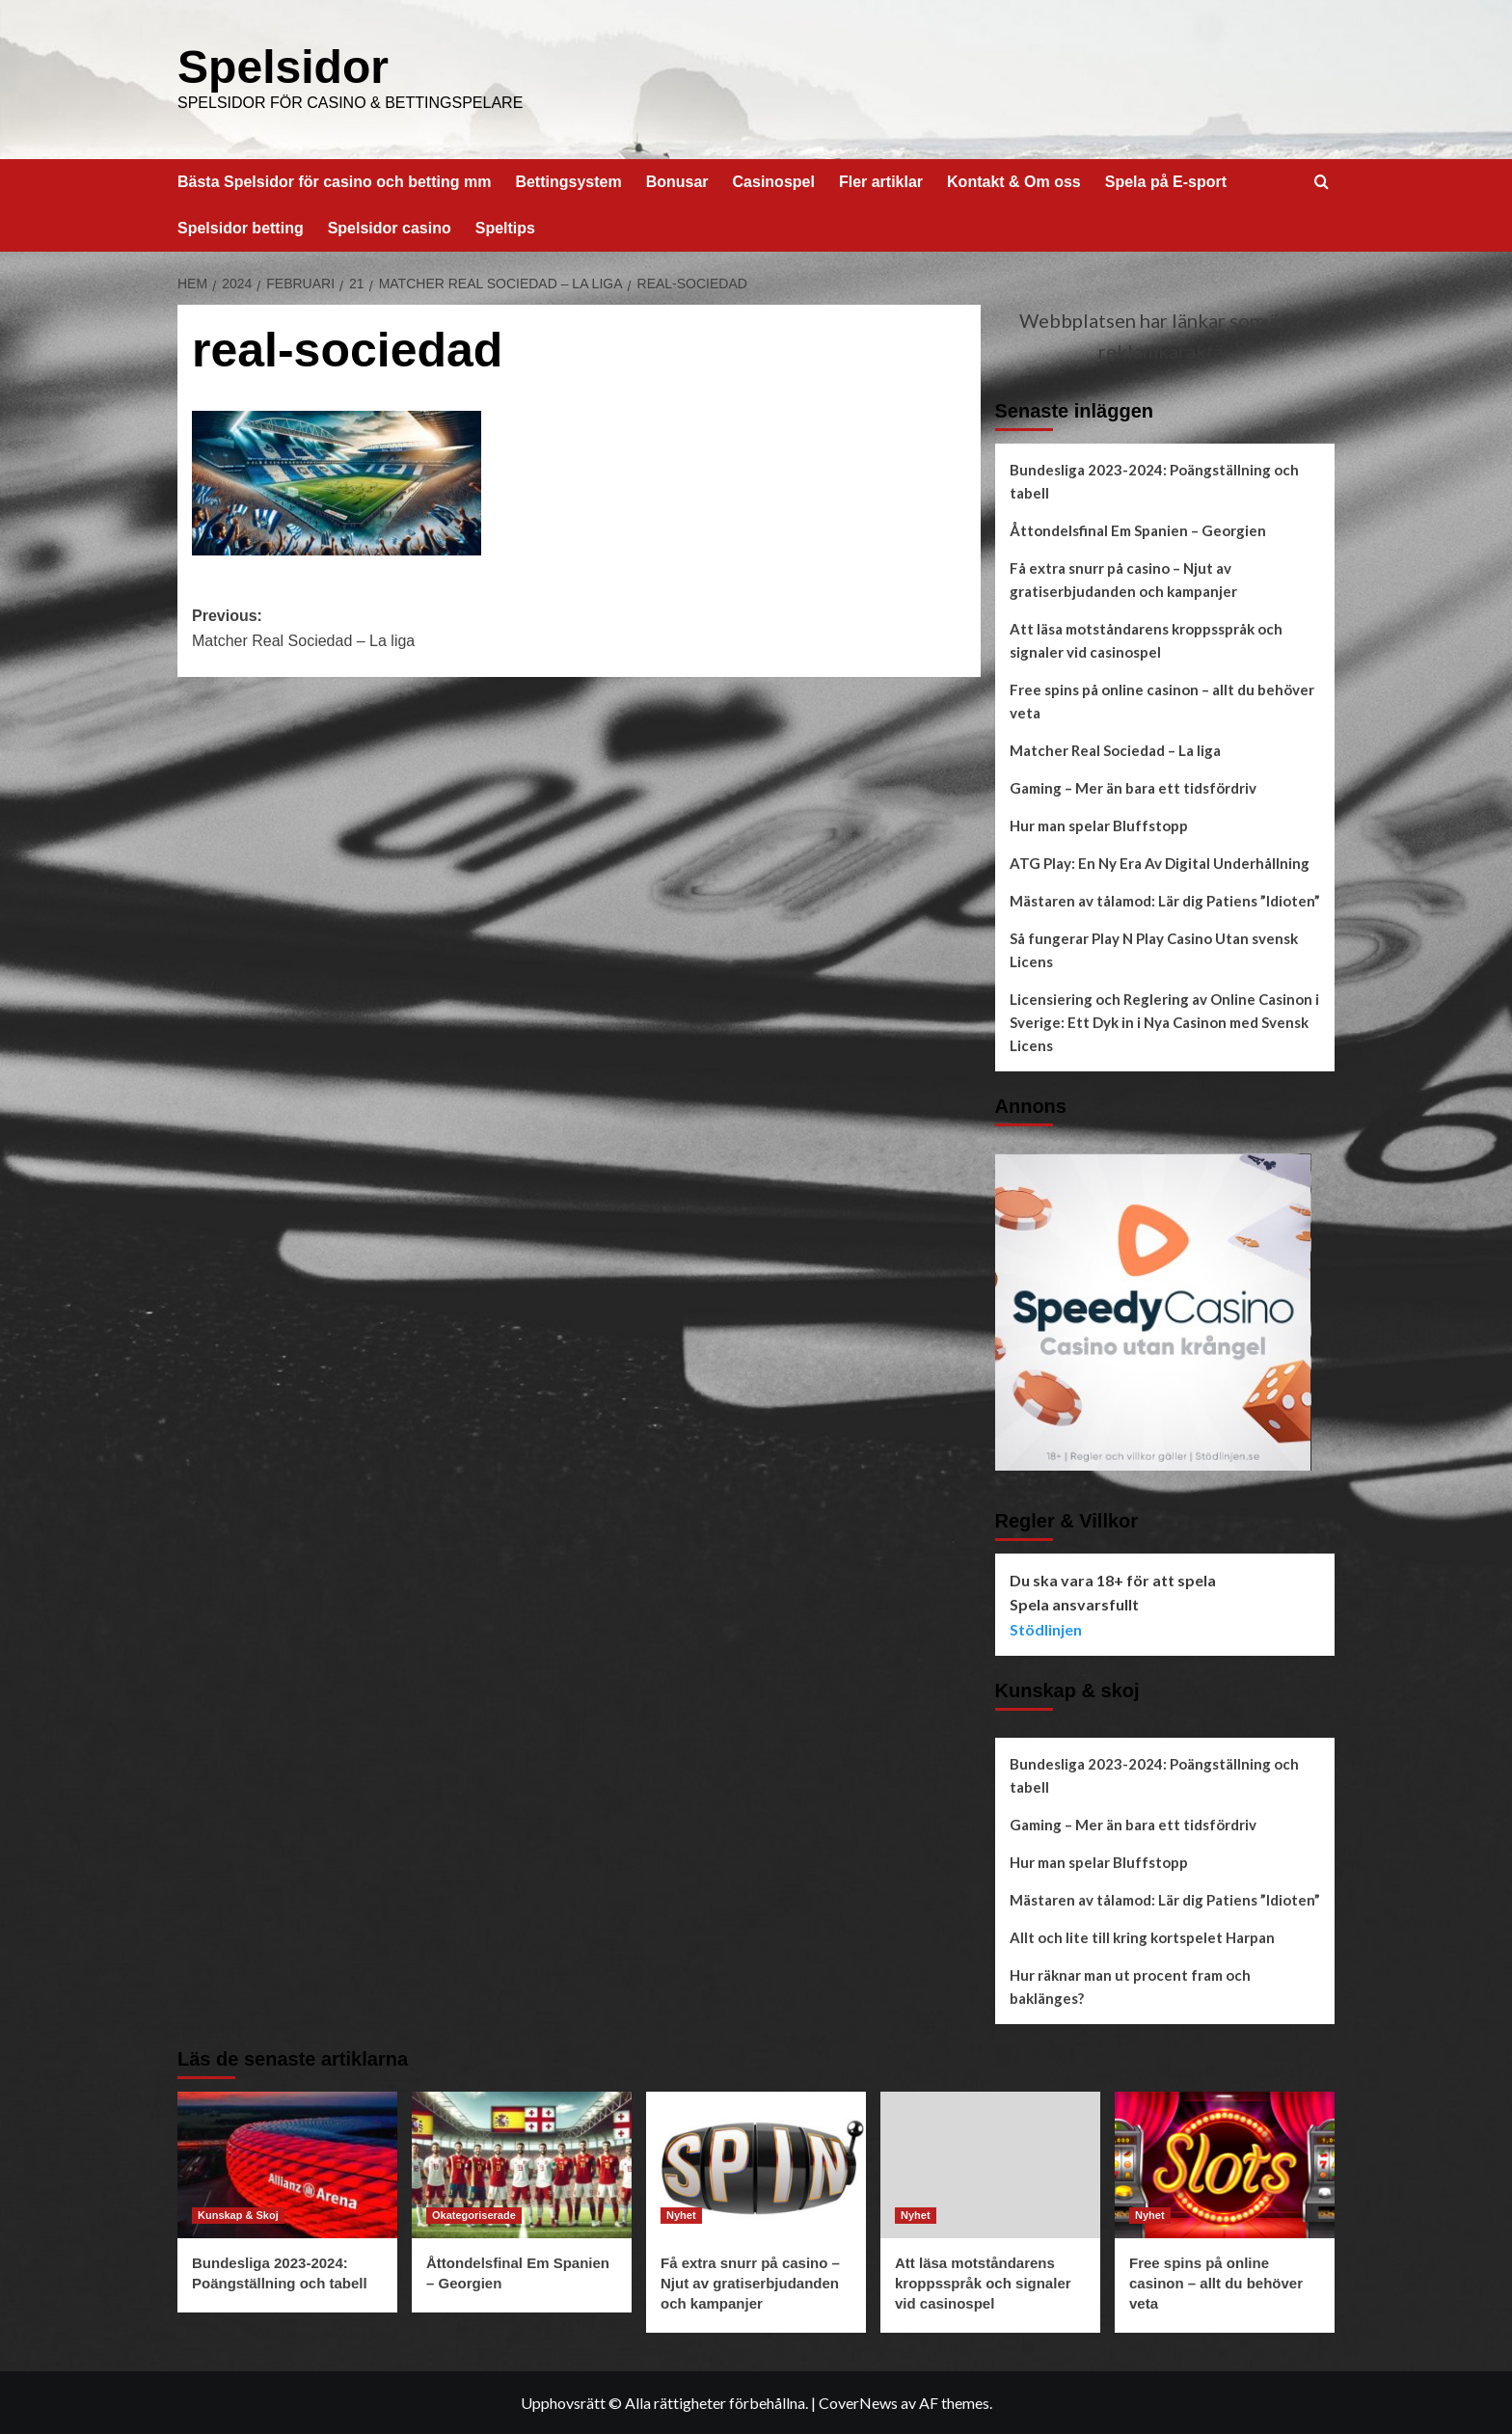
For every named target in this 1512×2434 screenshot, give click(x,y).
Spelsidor (283, 66)
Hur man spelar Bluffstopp (1099, 824)
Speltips (505, 227)
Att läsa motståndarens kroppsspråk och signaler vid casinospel (1146, 639)
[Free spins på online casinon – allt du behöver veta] (1225, 2164)
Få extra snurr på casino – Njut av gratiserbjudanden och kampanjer (1123, 578)
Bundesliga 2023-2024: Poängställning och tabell (1154, 480)
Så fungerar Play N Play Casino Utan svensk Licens (1154, 949)
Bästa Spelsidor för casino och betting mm (334, 181)
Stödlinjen (1046, 1628)
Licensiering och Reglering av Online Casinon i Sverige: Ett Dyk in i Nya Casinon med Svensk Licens (1164, 1021)
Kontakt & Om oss (1014, 181)
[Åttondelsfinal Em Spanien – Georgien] (522, 2164)
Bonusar (677, 181)
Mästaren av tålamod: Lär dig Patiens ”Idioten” (1165, 899)
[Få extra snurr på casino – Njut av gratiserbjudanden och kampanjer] (756, 2164)
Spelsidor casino (389, 227)
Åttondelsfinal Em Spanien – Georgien (1138, 529)
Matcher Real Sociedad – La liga (1115, 749)
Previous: (385, 629)
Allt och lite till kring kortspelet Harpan (1142, 1936)
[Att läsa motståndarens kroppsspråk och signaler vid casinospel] (990, 2164)
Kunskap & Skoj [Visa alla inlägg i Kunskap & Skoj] (238, 2214)
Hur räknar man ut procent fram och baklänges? (1130, 1985)
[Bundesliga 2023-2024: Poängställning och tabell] (287, 2164)
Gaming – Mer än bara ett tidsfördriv (1133, 787)
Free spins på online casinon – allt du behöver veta (1162, 700)
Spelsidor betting (240, 227)
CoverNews (858, 2402)
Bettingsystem (568, 181)
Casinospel (774, 181)
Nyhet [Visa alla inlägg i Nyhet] (681, 2214)
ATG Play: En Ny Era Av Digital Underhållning (1160, 862)
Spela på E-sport (1166, 181)
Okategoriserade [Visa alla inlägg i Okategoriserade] (474, 2214)
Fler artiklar (881, 181)
